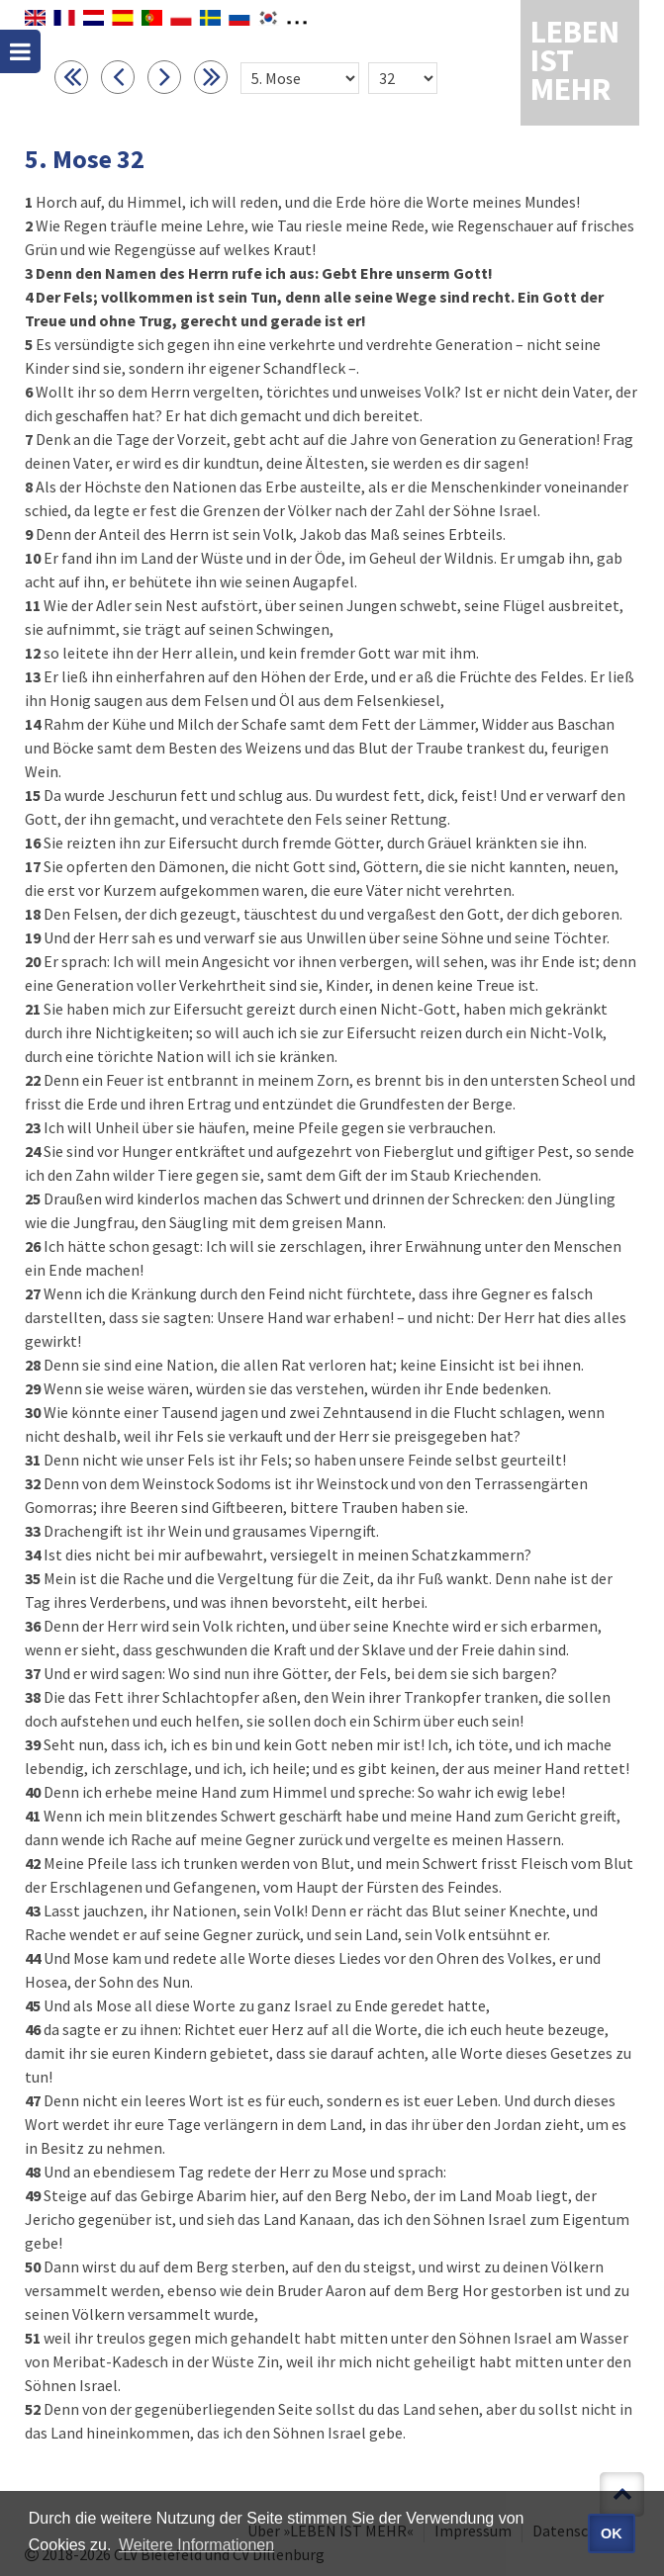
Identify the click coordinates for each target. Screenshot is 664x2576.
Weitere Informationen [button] (196, 2544)
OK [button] (611, 2533)
